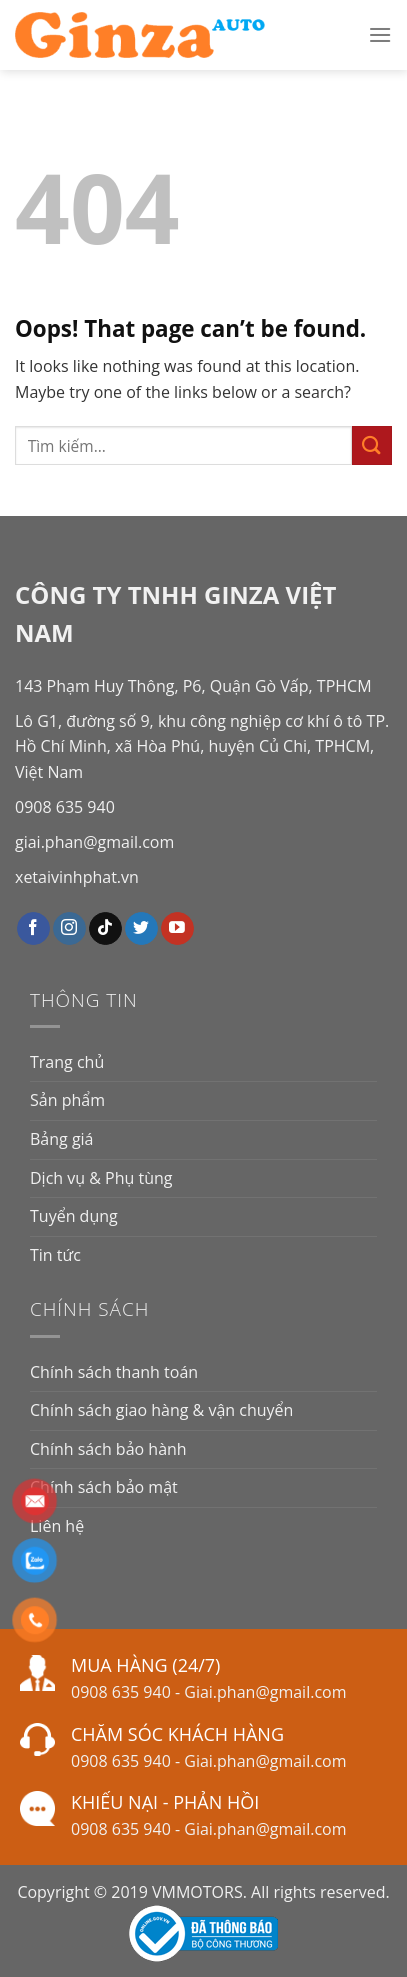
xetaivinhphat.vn (77, 877)
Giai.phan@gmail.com (265, 1692)
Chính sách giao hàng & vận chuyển (161, 1410)
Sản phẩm (67, 1100)
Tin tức (55, 1255)
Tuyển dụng (74, 1216)
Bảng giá (62, 1139)
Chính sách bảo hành (108, 1449)
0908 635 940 (65, 807)
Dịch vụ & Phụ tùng (101, 1178)
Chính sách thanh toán (114, 1372)
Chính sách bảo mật (104, 1487)
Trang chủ (67, 1062)
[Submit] (372, 445)
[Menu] (380, 34)
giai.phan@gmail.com (94, 842)
